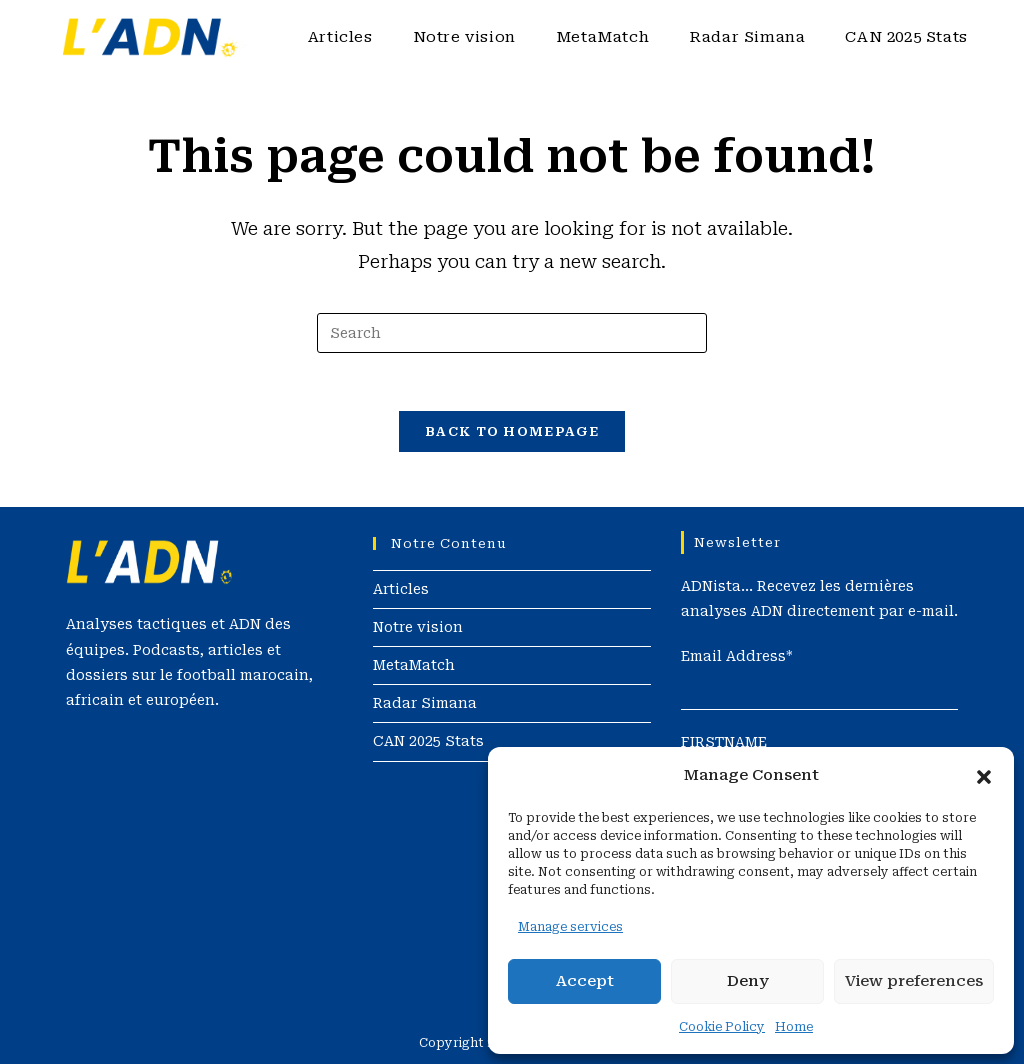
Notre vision (418, 626)
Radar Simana (425, 703)
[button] (984, 775)
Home (794, 1027)
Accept (585, 981)
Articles (401, 588)
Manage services (570, 927)
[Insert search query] (512, 333)
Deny (748, 981)
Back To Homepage (512, 434)
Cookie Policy (722, 1027)
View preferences (914, 981)
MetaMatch (414, 665)
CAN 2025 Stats (428, 741)
